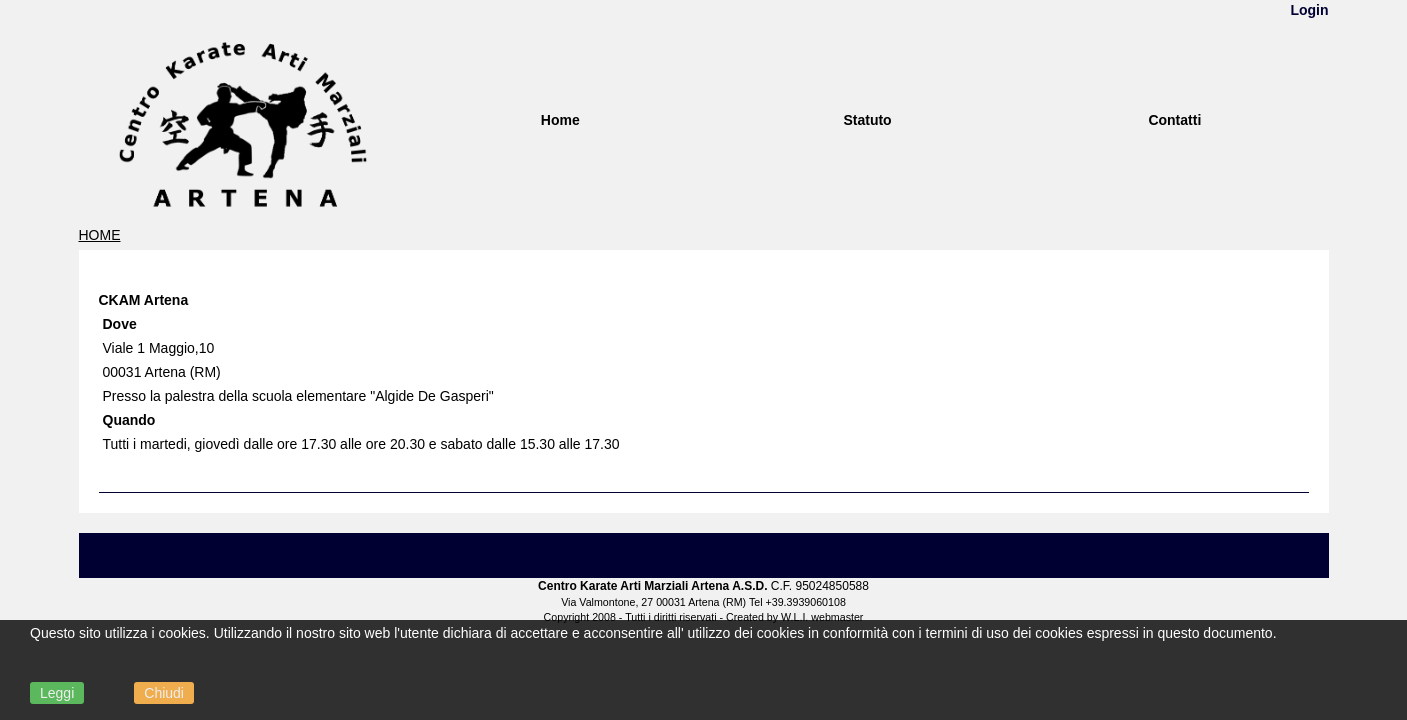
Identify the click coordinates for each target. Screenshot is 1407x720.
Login (1309, 10)
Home (560, 120)
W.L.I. (794, 617)
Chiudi (164, 693)
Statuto (867, 120)
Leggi (57, 693)
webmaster (837, 617)
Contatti (1174, 120)
